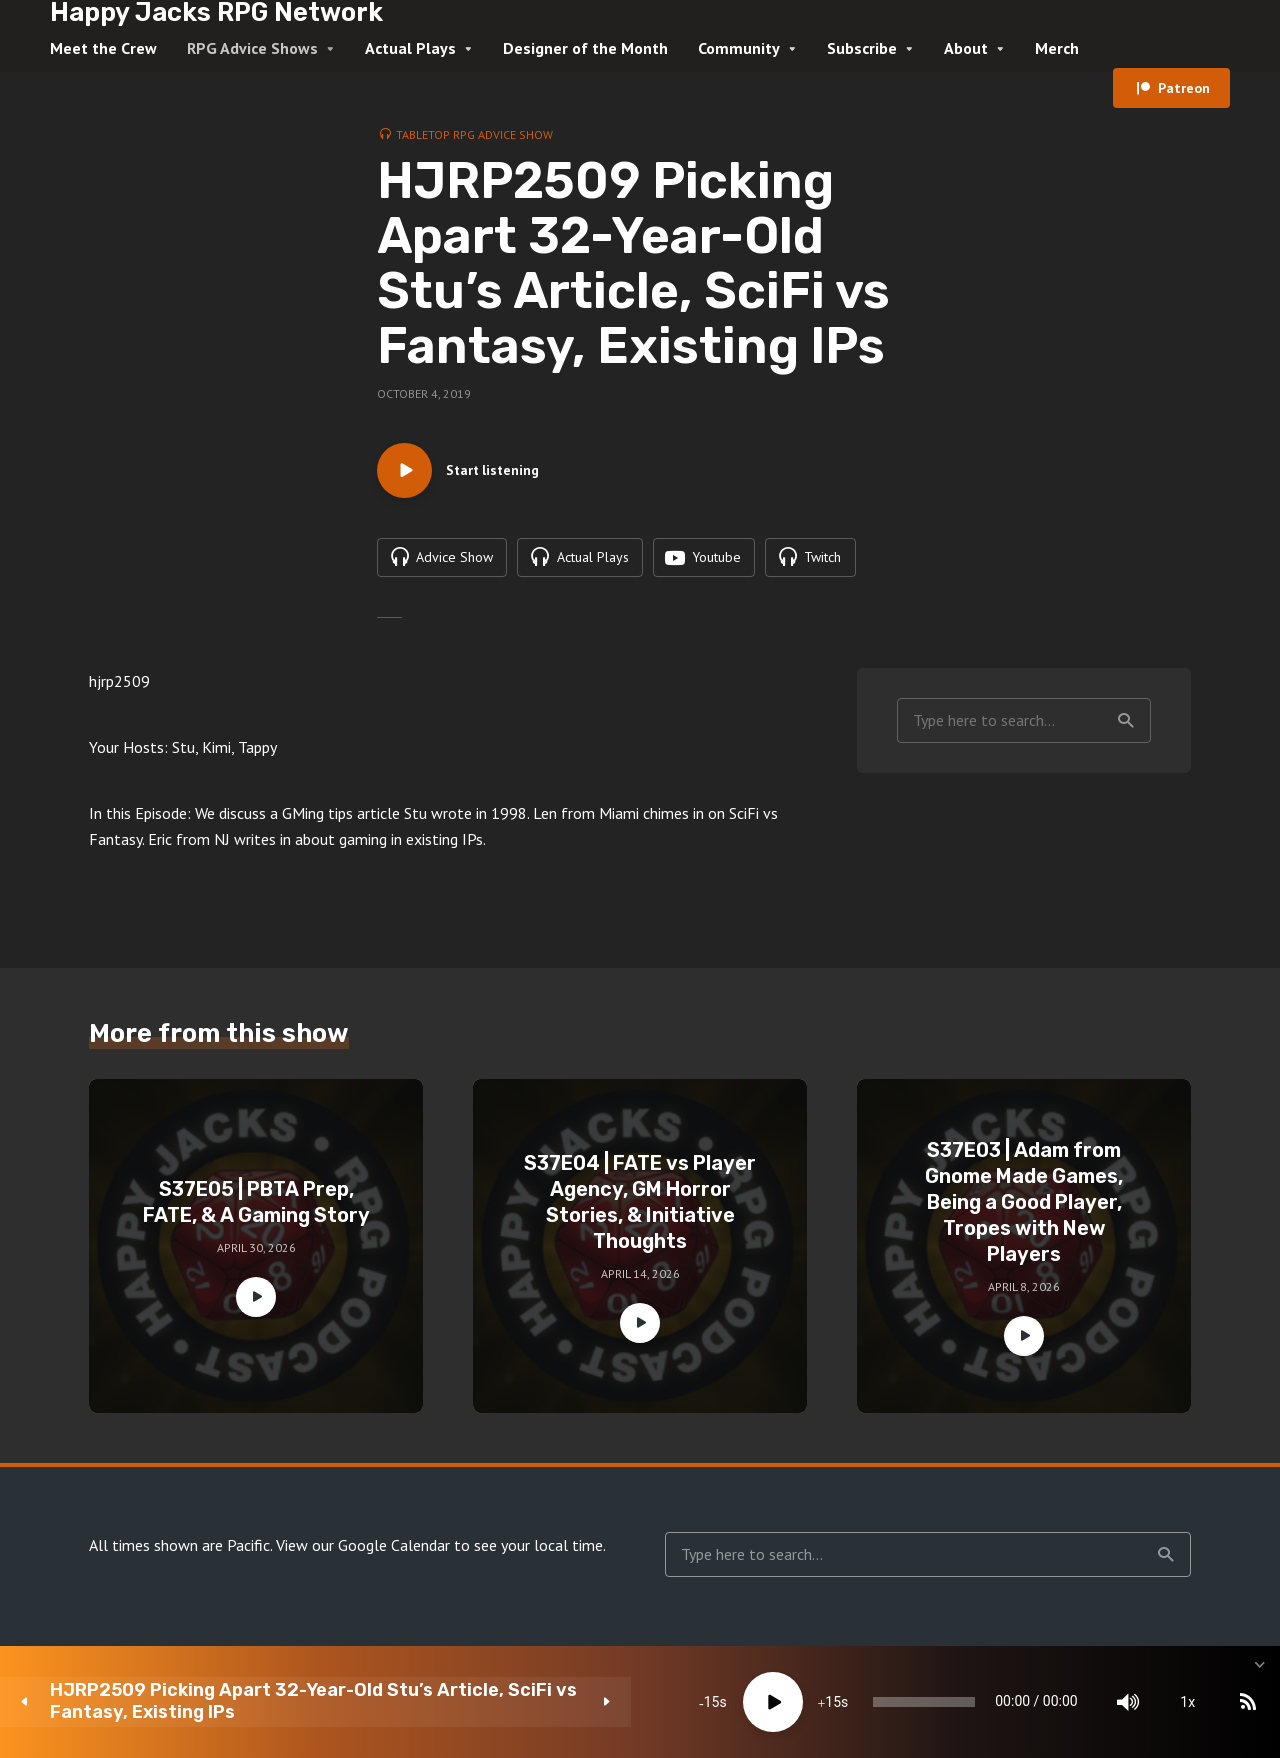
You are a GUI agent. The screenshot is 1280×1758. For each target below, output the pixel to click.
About (966, 48)
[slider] (734, 1702)
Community (739, 48)
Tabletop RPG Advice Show (474, 134)
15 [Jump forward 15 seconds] (591, 1702)
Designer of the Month (585, 48)
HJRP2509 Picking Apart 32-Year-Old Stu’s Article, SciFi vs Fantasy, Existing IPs (216, 1701)
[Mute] (990, 1702)
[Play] (531, 1702)
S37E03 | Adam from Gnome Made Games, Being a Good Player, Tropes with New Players (1024, 1208)
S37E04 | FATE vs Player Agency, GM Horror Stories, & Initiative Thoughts (640, 1208)
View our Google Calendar (363, 1551)
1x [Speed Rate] (1050, 1702)
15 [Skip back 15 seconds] (470, 1702)
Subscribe (862, 48)
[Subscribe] (1110, 1702)
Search (1126, 726)
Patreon (1184, 88)
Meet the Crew (103, 48)
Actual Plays (410, 48)
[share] (1170, 1702)
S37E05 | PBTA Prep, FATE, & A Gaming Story (256, 1208)
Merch (1057, 48)
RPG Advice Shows (252, 48)
